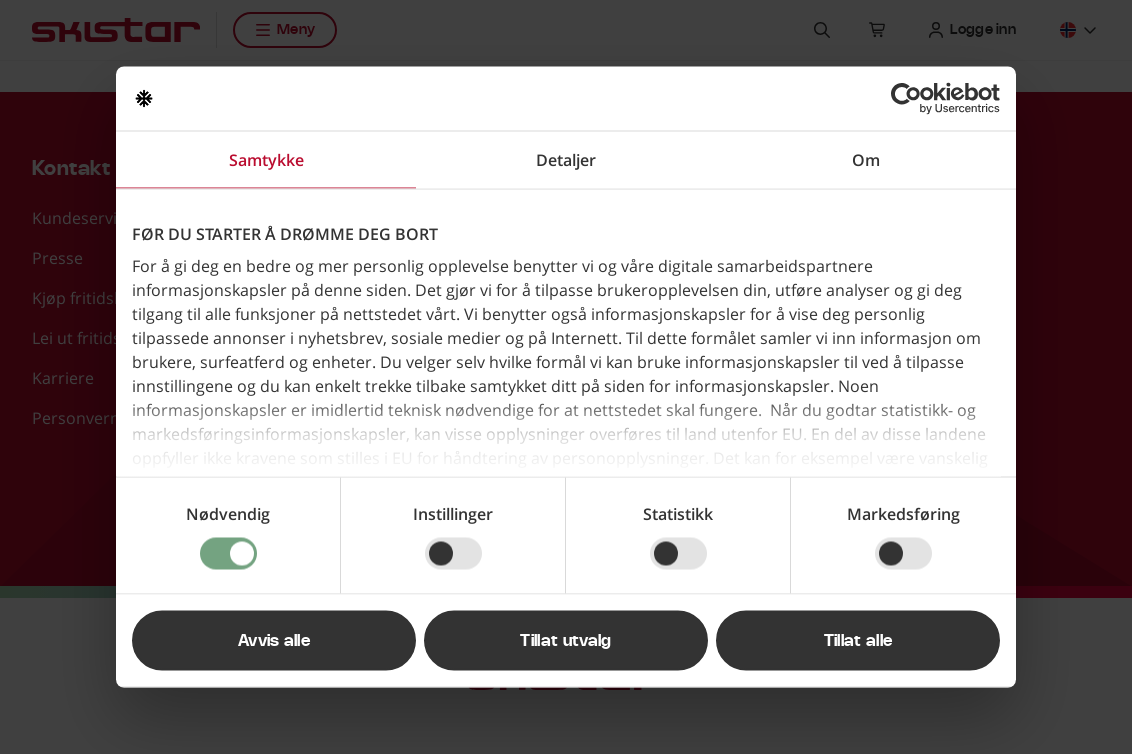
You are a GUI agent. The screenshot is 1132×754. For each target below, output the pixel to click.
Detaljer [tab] (566, 160)
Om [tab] (866, 160)
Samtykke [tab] (266, 160)
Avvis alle (274, 641)
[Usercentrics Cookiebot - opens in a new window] (912, 99)
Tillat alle (858, 641)
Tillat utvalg (565, 641)
